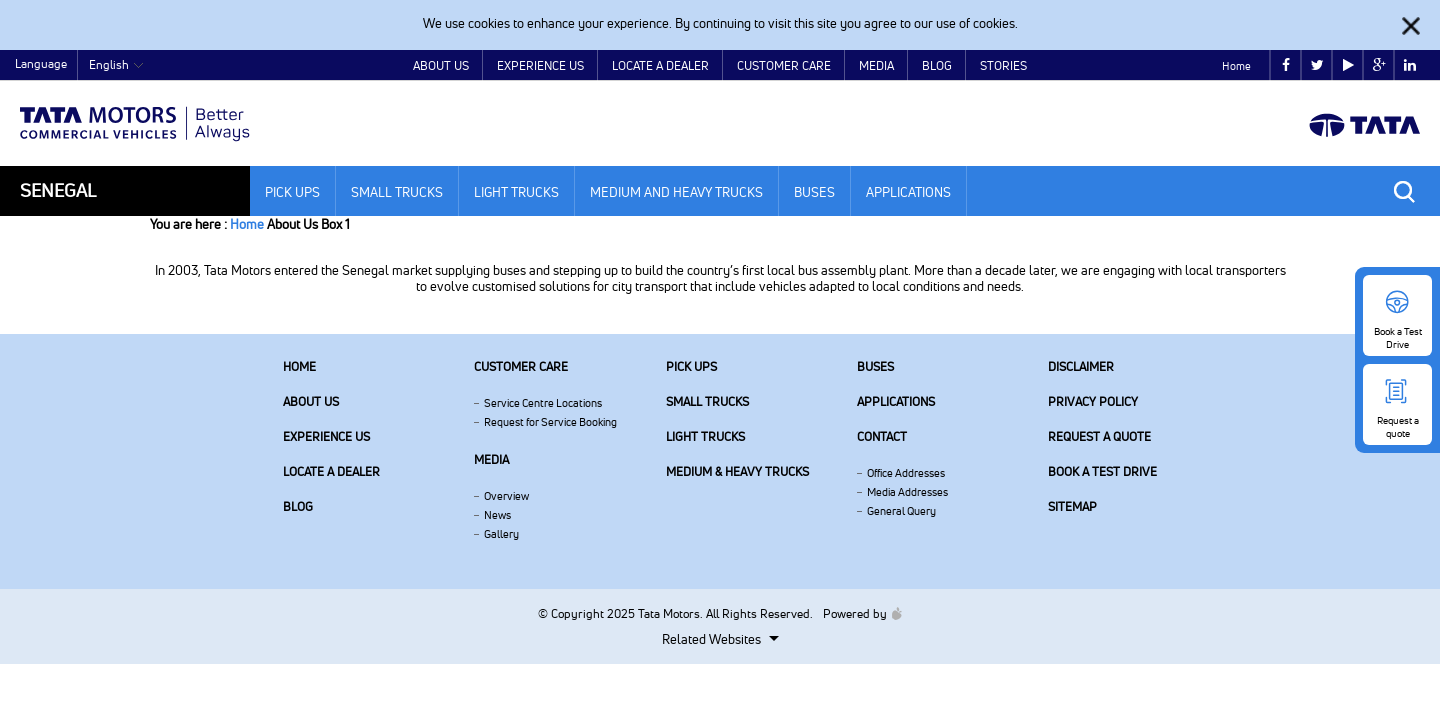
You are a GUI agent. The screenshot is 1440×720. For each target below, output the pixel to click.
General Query (901, 511)
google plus (1379, 65)
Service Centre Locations (543, 403)
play (1348, 65)
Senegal (58, 190)
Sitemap (1072, 506)
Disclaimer (1081, 366)
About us (311, 401)
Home (1236, 66)
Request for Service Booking (550, 422)
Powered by (857, 613)
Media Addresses (907, 492)
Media (876, 65)
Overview (506, 496)
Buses (814, 192)
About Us (441, 65)
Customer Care (784, 65)
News (497, 515)
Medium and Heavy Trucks (676, 192)
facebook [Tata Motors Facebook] (1286, 65)
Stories (1003, 65)
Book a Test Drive (1102, 471)
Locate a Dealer (660, 65)
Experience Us (540, 65)
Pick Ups (292, 192)
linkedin (1410, 65)
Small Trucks (397, 192)
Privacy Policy (1093, 401)
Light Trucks (516, 192)
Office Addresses (906, 473)
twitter (1317, 65)
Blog (937, 65)
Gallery (501, 534)
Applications (908, 192)
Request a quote (1099, 436)
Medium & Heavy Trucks (737, 471)
